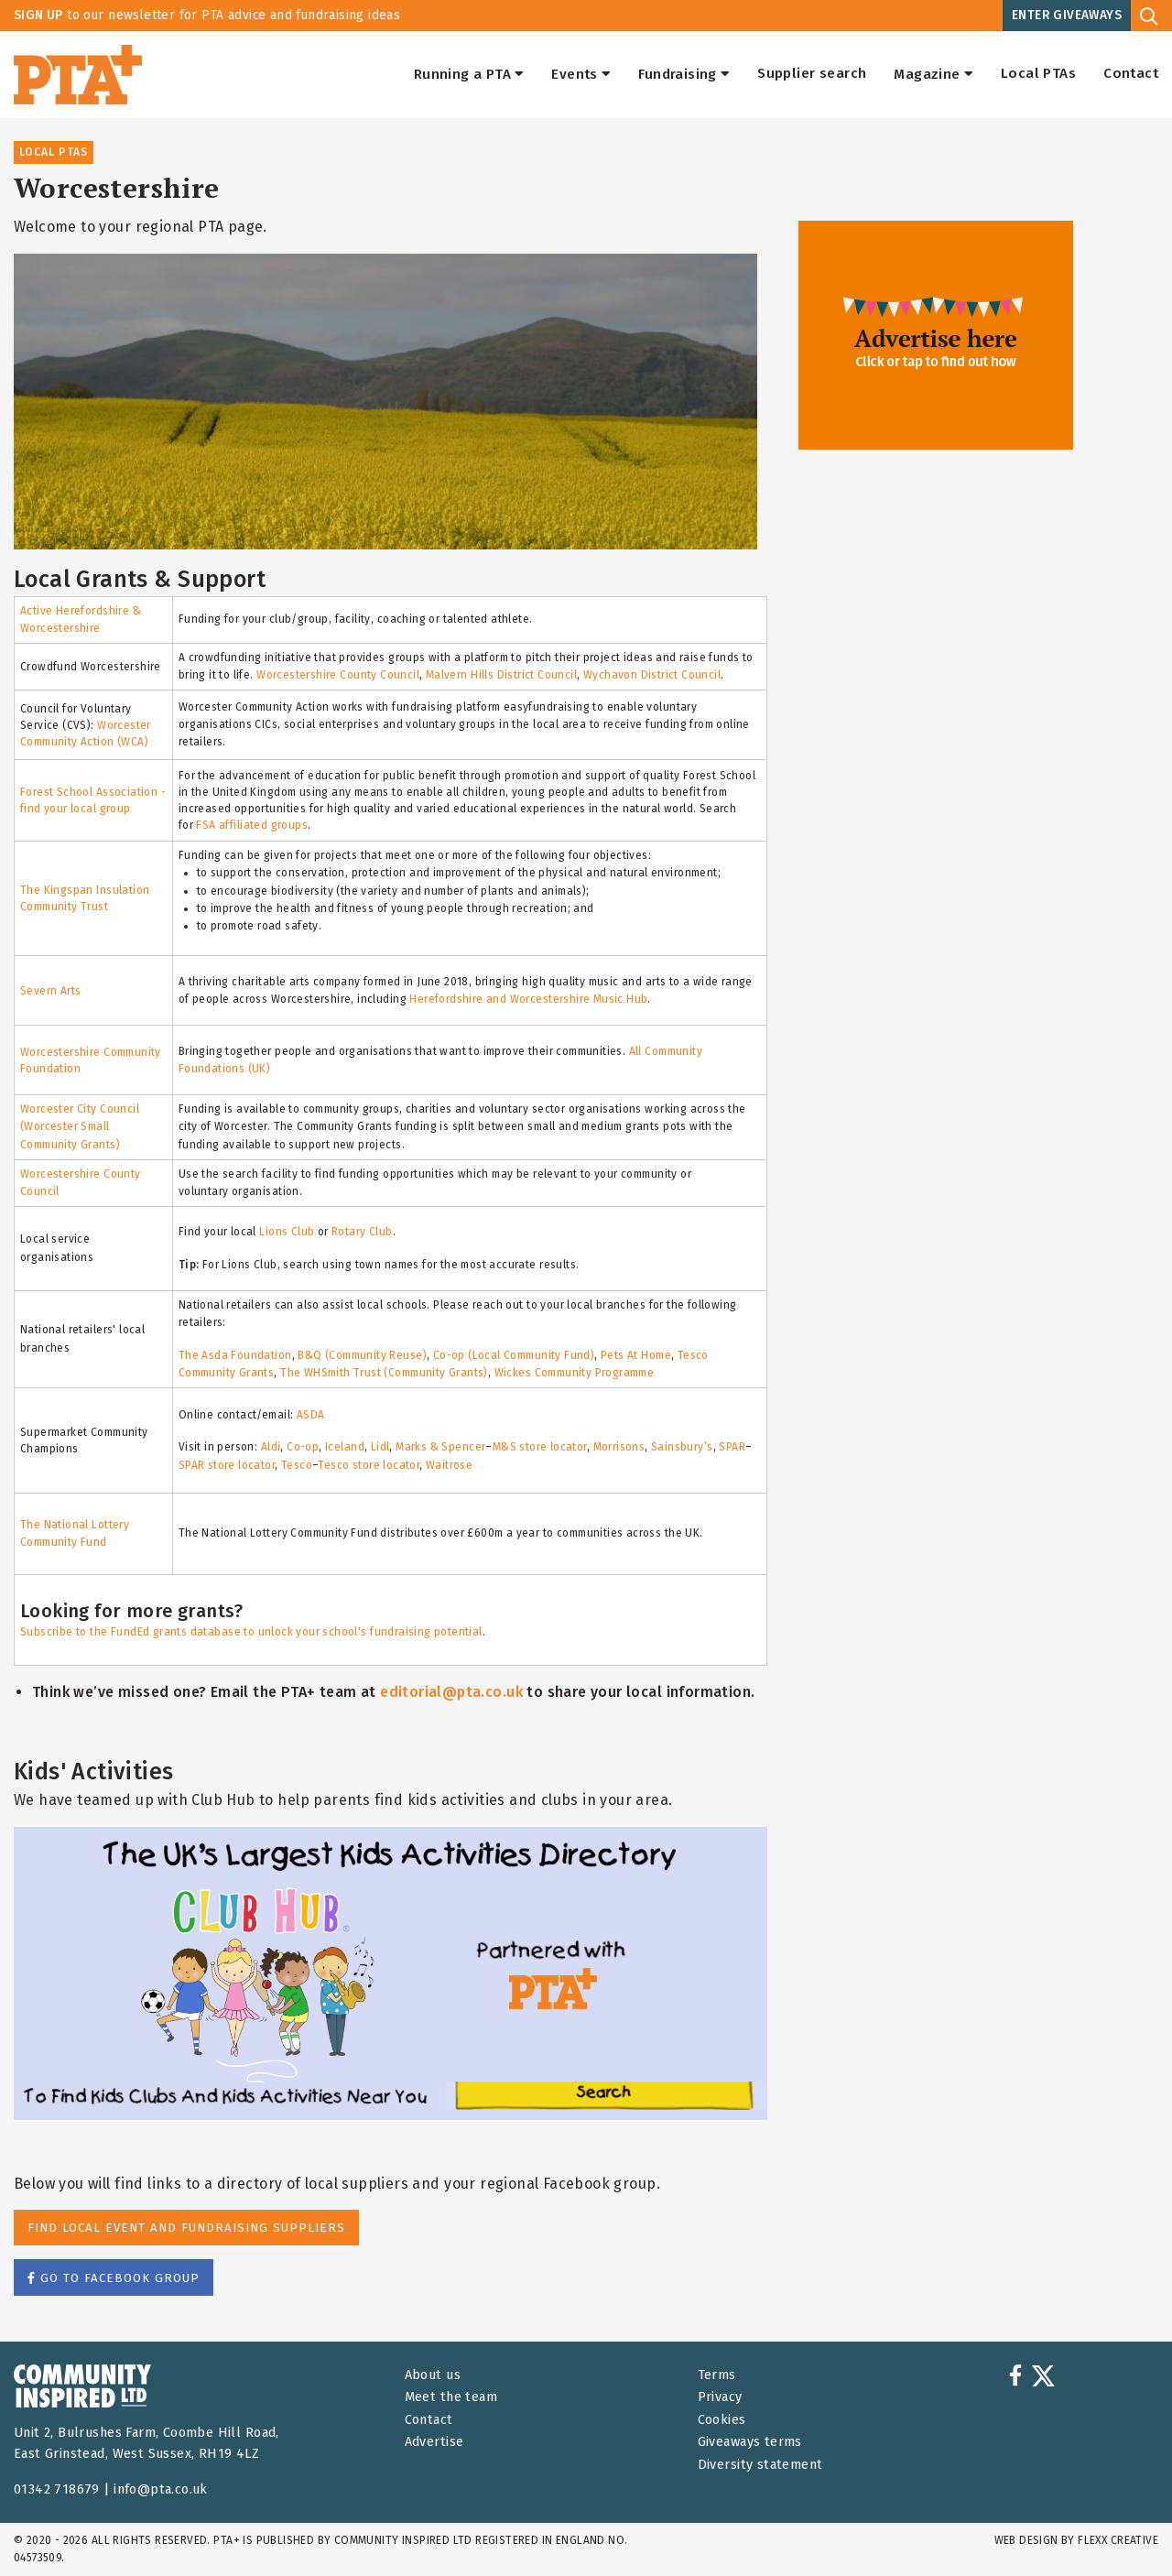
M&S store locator (540, 1446)
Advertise (434, 2442)
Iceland (344, 1446)
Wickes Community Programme (574, 1372)
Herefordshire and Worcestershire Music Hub (528, 999)
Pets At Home (636, 1355)
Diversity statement (760, 2465)
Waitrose (449, 1465)
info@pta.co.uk (161, 2489)
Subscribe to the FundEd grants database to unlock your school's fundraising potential (251, 1631)
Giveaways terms (750, 2442)
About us (433, 2375)
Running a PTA (469, 74)
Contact (1130, 74)
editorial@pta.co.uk (451, 1692)
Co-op (303, 1446)
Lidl (380, 1446)
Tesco (296, 1465)
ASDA (311, 1414)
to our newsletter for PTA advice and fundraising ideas (207, 15)
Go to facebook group (113, 2278)
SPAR (732, 1446)
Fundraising (684, 74)
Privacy (720, 2397)
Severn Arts (50, 990)
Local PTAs (1038, 74)
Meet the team (451, 2397)
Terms (717, 2375)
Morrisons (619, 1446)
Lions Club (286, 1231)
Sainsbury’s (682, 1446)
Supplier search (811, 74)
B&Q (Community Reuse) (362, 1355)
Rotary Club (362, 1231)
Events (581, 74)
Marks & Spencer (440, 1446)
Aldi (271, 1446)
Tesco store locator (368, 1465)
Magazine (933, 74)
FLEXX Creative (1118, 2540)
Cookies (722, 2420)
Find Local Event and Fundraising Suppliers (186, 2227)
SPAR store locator (227, 1465)
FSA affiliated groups (252, 825)
